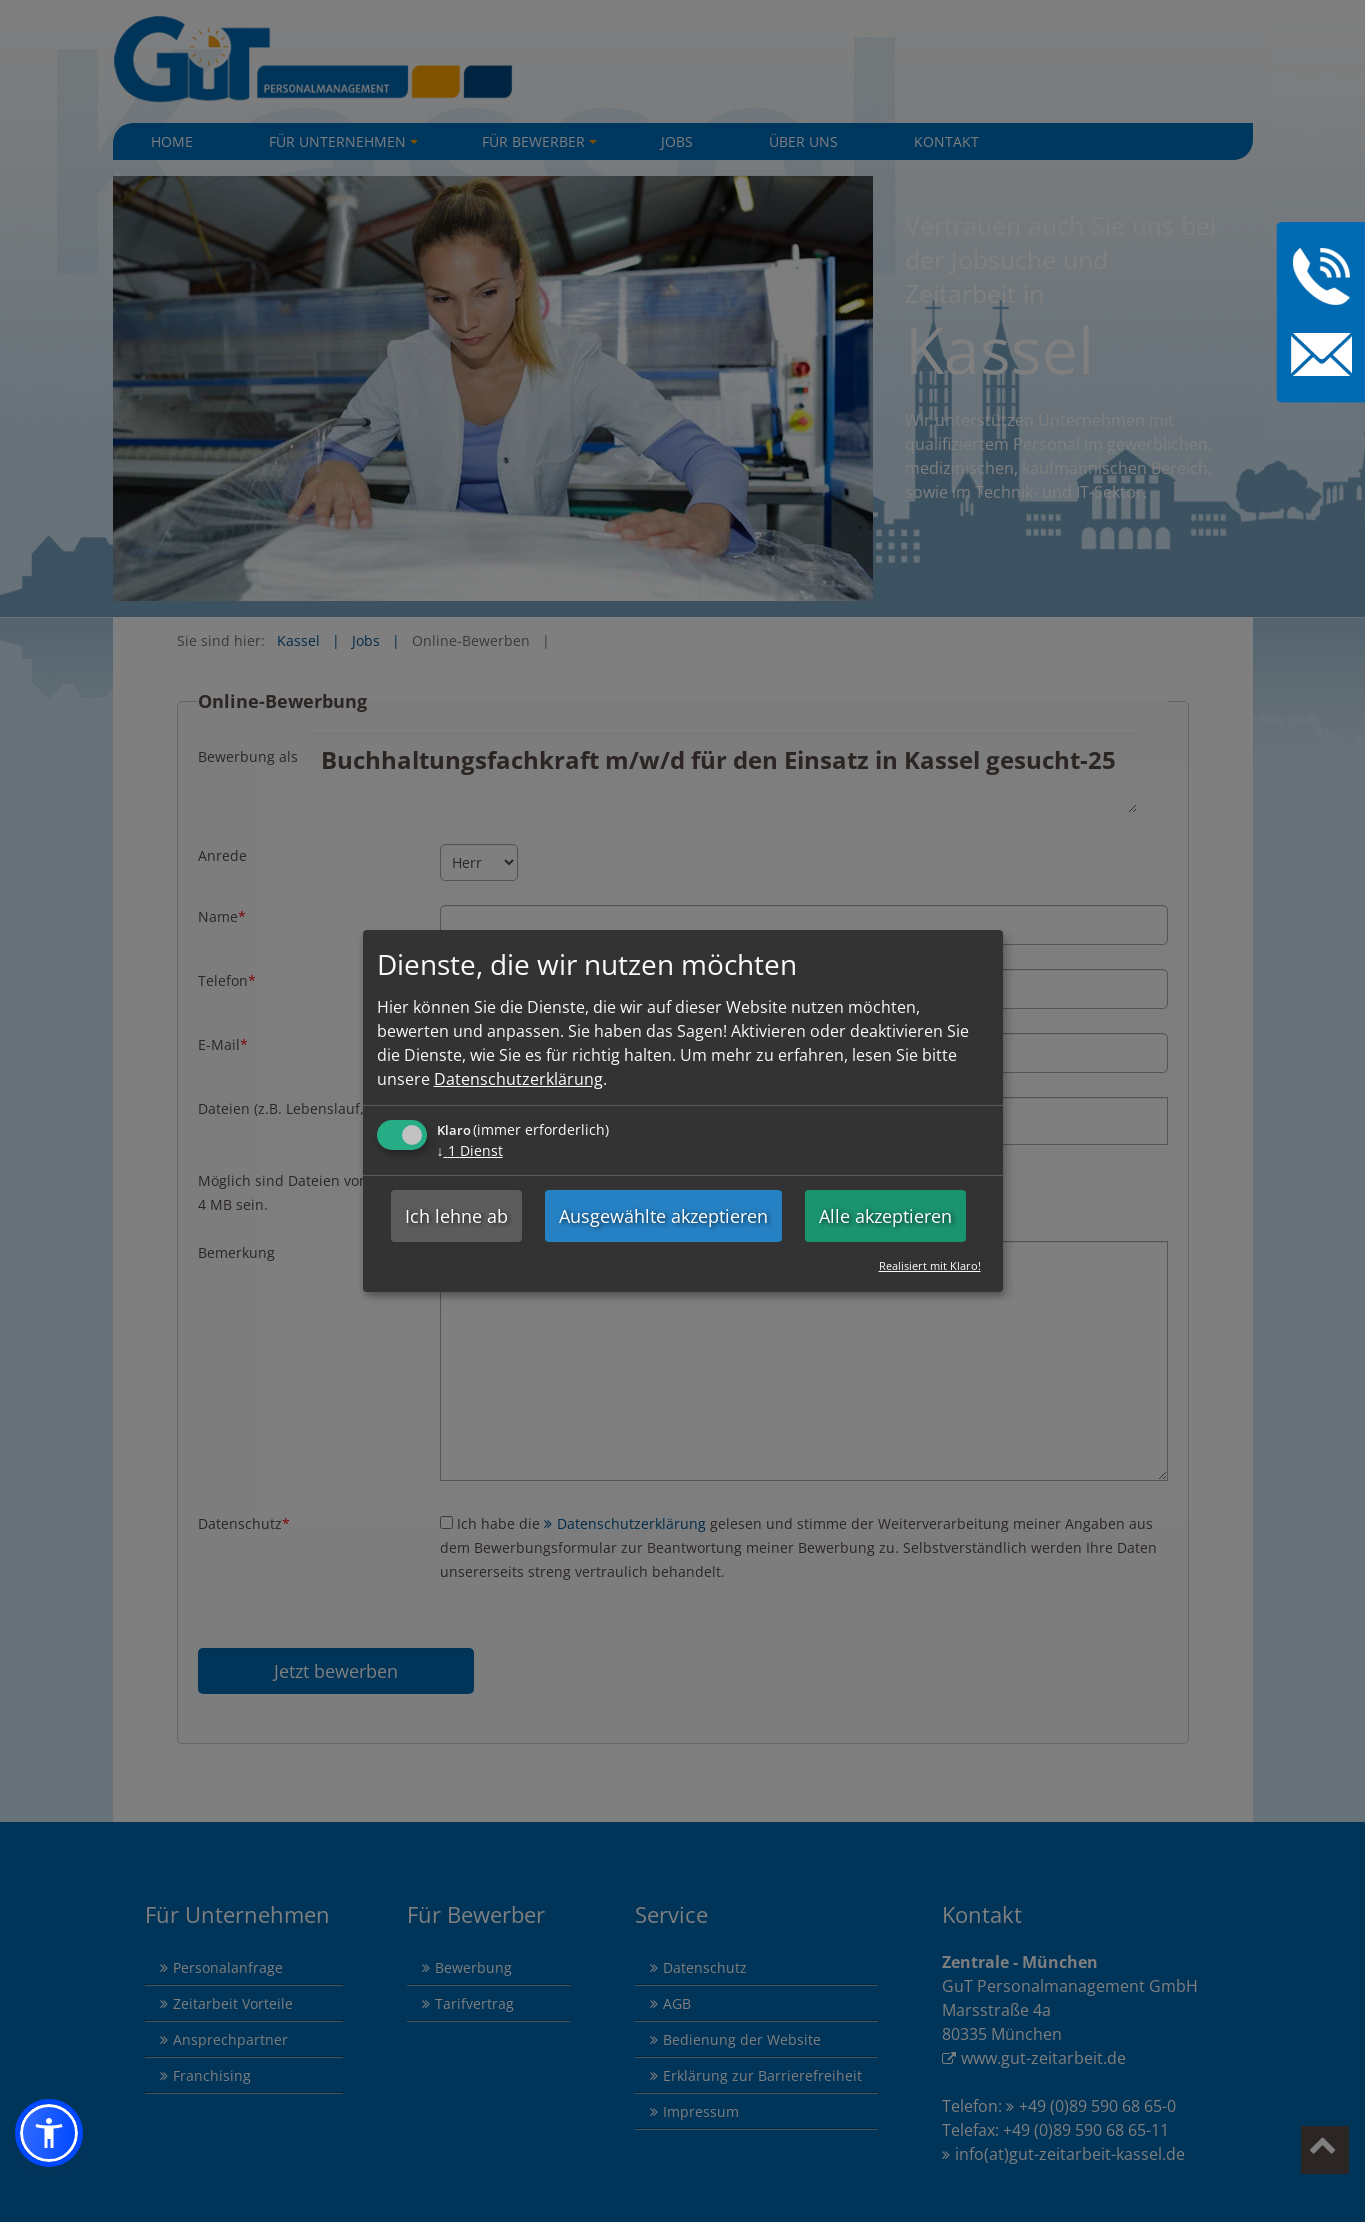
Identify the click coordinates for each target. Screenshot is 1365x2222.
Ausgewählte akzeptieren (663, 1216)
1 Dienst (470, 1150)
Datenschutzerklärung (518, 1079)
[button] (49, 2133)
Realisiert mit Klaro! (930, 1265)
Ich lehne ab (456, 1216)
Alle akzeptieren (885, 1216)
